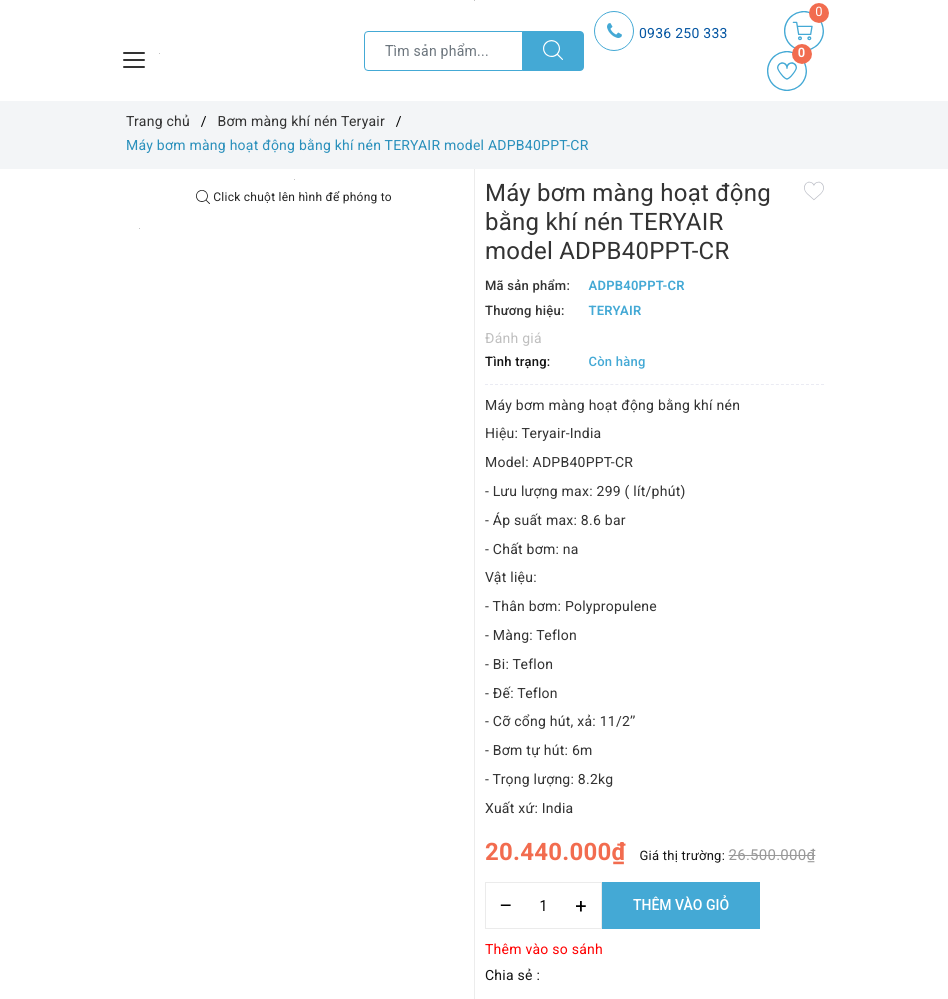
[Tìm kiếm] (553, 51)
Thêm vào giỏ (681, 905)
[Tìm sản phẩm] (443, 51)
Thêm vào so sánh (544, 950)
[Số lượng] (543, 905)
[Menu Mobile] (135, 57)
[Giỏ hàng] (804, 31)
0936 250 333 (683, 34)
